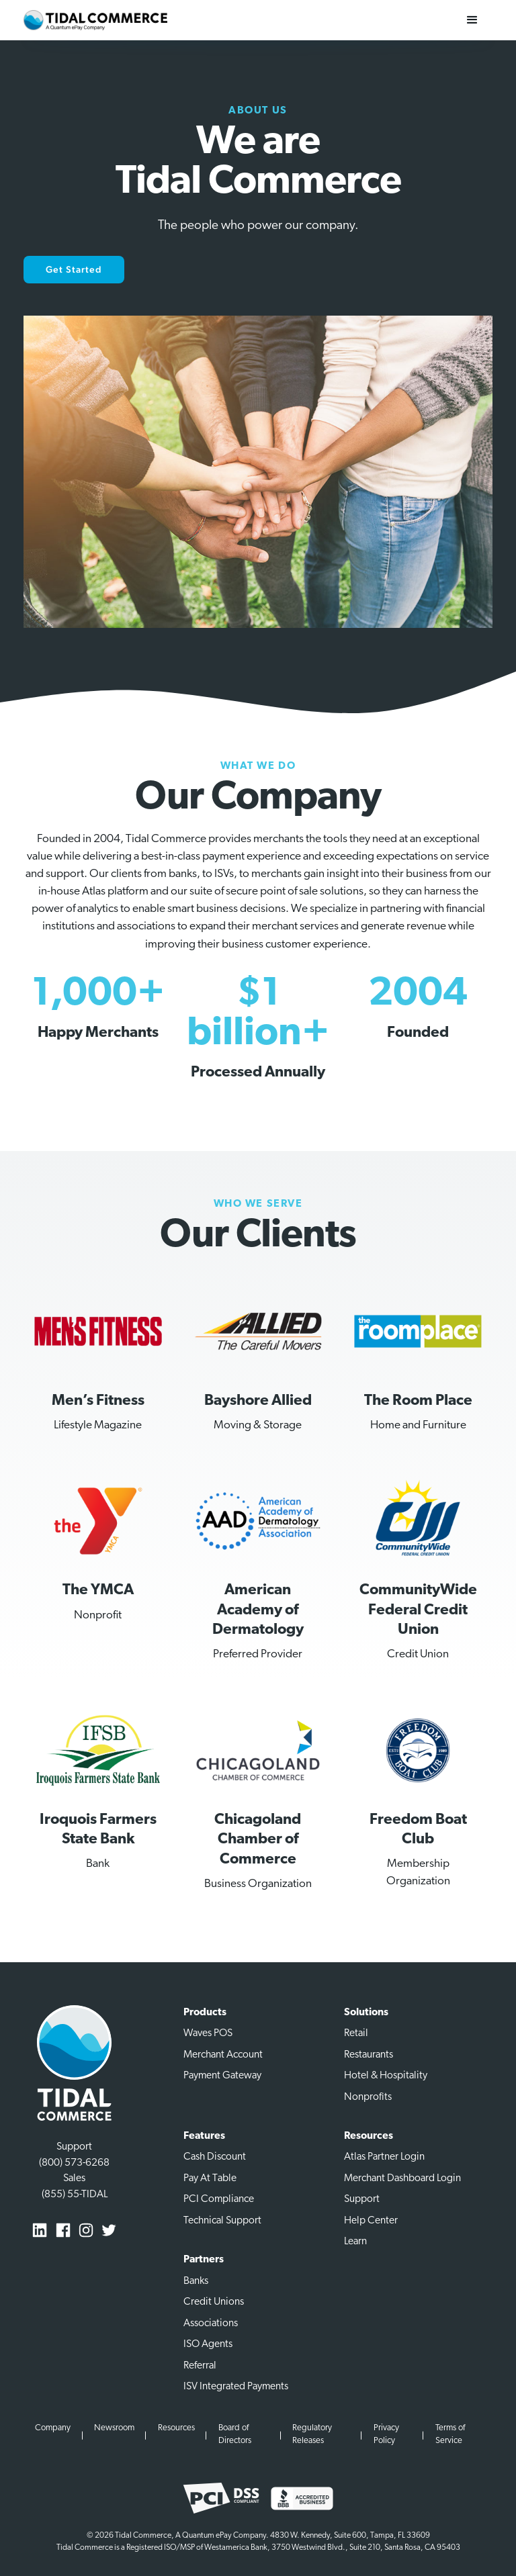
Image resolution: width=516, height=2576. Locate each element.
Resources (176, 2428)
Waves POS (207, 2033)
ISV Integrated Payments (235, 2386)
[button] (472, 20)
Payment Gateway (222, 2075)
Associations (210, 2323)
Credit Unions (213, 2302)
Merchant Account (223, 2055)
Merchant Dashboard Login (402, 2178)
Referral (199, 2365)
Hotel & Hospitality (385, 2075)
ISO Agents (207, 2344)
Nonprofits (368, 2097)
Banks (195, 2281)
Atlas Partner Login (384, 2157)
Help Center (371, 2220)
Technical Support (222, 2220)
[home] (95, 20)
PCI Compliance (218, 2199)
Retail (356, 2033)
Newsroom (114, 2428)
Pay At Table (209, 2178)
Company (53, 2428)
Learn (355, 2241)
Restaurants (368, 2055)
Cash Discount (214, 2157)
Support (362, 2199)
